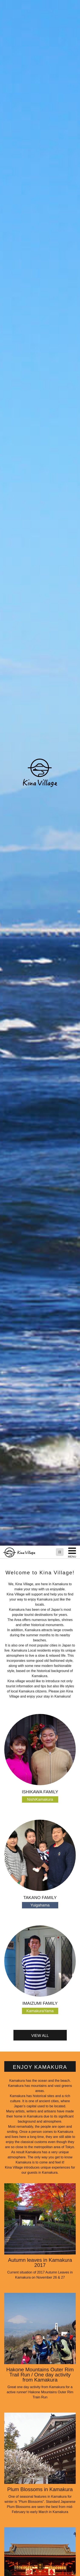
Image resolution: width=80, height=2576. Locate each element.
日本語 (59, 1552)
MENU (72, 1556)
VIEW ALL (40, 2035)
